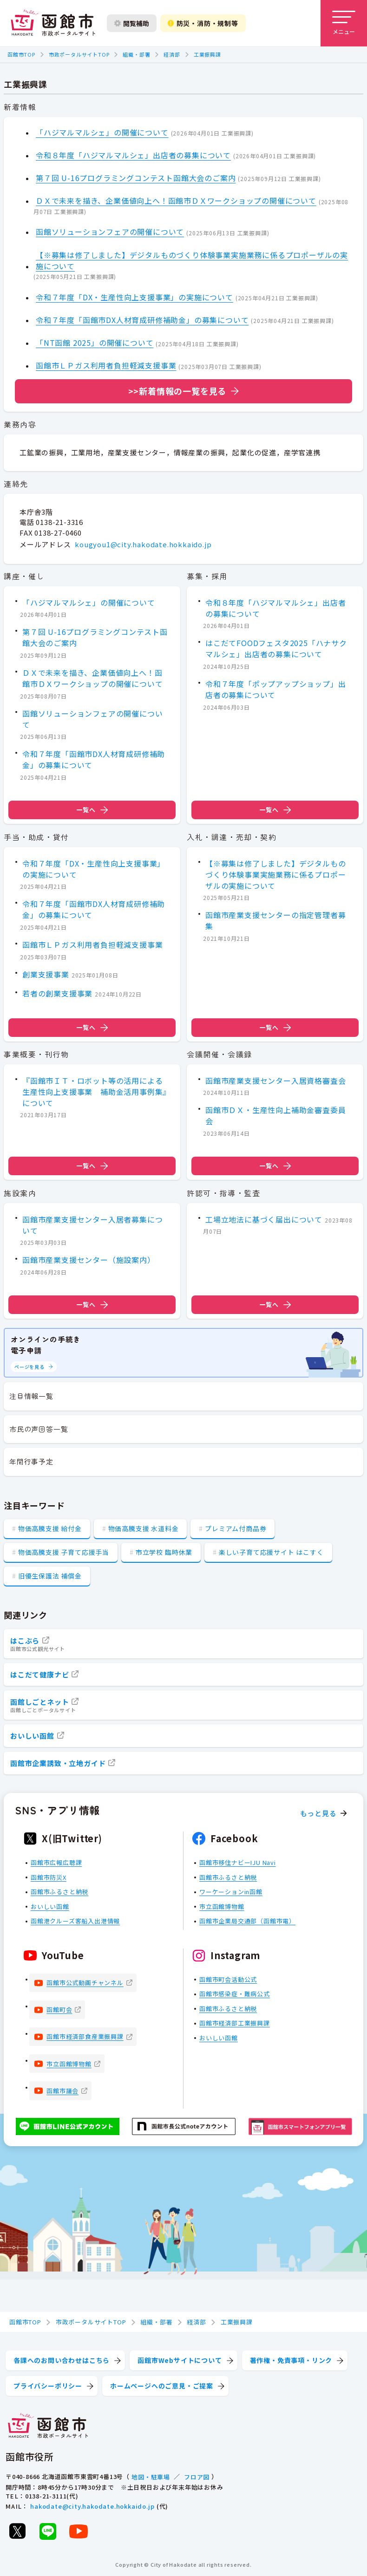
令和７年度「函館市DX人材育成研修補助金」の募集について (142, 319)
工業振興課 (207, 54)
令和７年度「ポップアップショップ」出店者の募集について (275, 689)
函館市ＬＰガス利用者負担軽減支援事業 (106, 365)
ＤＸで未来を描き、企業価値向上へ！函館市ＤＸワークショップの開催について (176, 200)
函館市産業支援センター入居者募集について (92, 1224)
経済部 (172, 54)
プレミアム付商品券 (235, 1528)
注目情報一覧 (31, 1396)
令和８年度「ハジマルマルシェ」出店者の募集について (133, 155)
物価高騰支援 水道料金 (143, 1528)
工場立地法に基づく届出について (263, 1218)
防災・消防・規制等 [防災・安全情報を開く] (203, 23)
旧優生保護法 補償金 (50, 1575)
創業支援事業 (45, 974)
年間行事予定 (31, 1461)
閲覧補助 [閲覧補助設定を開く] (131, 23)
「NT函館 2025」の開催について (94, 342)
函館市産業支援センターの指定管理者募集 (275, 920)
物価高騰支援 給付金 (50, 1528)
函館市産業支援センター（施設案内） (88, 1259)
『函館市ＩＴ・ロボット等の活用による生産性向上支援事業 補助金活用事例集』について (94, 1091)
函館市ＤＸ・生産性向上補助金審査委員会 (275, 1116)
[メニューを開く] (344, 23)
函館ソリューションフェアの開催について (110, 231)
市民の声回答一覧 (38, 1429)
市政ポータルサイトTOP (79, 54)
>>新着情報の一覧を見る (177, 391)
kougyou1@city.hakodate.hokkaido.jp (143, 544)
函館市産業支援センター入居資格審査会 (275, 1080)
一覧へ (92, 810)
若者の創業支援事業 (57, 993)
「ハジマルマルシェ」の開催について (102, 132)
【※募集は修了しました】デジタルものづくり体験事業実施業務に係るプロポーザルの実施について (192, 260)
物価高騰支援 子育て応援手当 (63, 1552)
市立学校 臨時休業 (164, 1552)
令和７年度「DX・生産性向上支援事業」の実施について (134, 297)
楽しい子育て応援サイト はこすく (271, 1552)
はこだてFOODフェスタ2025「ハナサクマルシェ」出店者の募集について (276, 649)
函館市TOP (21, 54)
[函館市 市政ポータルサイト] (53, 23)
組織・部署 (136, 54)
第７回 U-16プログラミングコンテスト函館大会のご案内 (136, 177)
